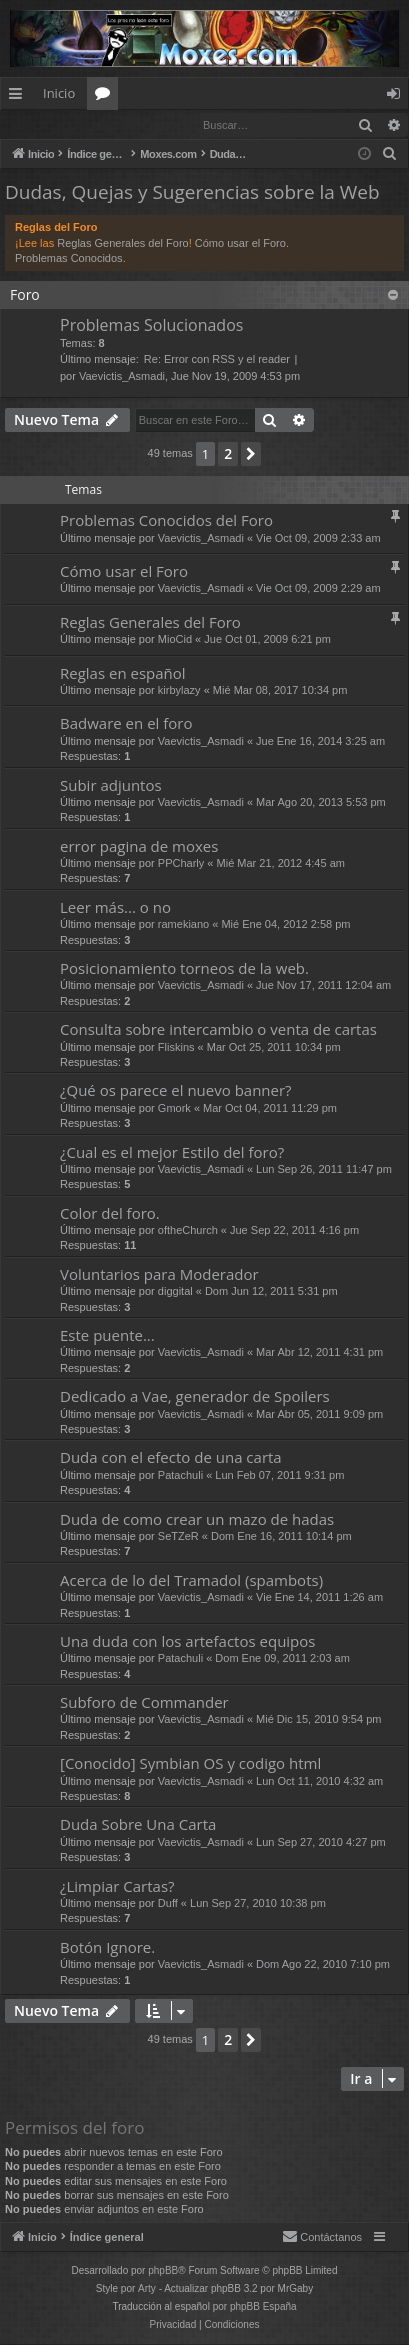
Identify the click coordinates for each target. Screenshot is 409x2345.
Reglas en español (123, 674)
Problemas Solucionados (151, 326)
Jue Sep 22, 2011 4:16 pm (294, 1231)
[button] (251, 455)
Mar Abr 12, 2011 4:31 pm (319, 1353)
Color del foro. (110, 1214)
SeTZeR (178, 1537)
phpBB (163, 2271)
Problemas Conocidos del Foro (166, 521)
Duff (168, 1904)
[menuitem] (390, 155)
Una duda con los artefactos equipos (187, 1642)
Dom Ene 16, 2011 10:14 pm (281, 1537)
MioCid (175, 640)
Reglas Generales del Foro (122, 244)
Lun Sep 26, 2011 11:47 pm (324, 1170)
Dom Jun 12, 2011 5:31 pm (271, 1292)
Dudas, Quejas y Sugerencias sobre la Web (192, 193)
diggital (175, 1292)
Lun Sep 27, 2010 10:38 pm (258, 1904)
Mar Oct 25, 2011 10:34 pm (274, 1048)
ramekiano (183, 925)
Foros (106, 97)
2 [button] (228, 454)
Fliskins (176, 1048)
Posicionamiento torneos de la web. (184, 969)
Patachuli (180, 1476)
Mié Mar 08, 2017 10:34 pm (280, 691)
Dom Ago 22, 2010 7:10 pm (323, 1965)
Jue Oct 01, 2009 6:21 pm (267, 640)
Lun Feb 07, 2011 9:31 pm (279, 1476)
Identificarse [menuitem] (398, 97)
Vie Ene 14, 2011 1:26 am (319, 1598)
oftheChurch (188, 1231)
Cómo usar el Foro (240, 244)
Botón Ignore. (107, 1948)
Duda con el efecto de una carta (171, 1458)
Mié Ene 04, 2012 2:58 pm (285, 925)
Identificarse (52, 124)
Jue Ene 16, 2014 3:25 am (320, 742)
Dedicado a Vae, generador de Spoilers (195, 1397)
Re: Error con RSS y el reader (217, 360)
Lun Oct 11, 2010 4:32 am (319, 1782)
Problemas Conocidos (69, 259)
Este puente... (107, 1336)
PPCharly (181, 864)
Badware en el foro (126, 724)
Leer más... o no (115, 908)
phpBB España (263, 2307)
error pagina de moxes (139, 847)
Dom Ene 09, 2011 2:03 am (282, 1659)
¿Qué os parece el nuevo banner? (176, 1091)
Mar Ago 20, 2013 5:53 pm (321, 803)
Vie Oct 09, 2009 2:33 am (318, 539)
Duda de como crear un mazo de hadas (197, 1520)
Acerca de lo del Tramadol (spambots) (191, 1581)
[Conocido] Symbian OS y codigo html (190, 1764)
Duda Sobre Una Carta (138, 1825)
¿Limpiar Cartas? (117, 1887)
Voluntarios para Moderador (159, 1275)
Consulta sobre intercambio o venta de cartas (218, 1030)
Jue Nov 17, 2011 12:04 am (323, 986)
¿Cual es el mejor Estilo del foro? (172, 1153)
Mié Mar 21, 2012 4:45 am (281, 864)
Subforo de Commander (144, 1703)
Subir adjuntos (111, 786)
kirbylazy (179, 691)
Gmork (174, 1109)
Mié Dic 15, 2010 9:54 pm (318, 1720)
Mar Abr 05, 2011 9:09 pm (319, 1415)
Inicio (59, 93)
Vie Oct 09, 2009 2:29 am (318, 589)
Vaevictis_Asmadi (122, 377)
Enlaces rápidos (19, 97)
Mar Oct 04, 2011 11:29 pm (270, 1109)
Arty (147, 2289)
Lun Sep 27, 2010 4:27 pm (321, 1843)
